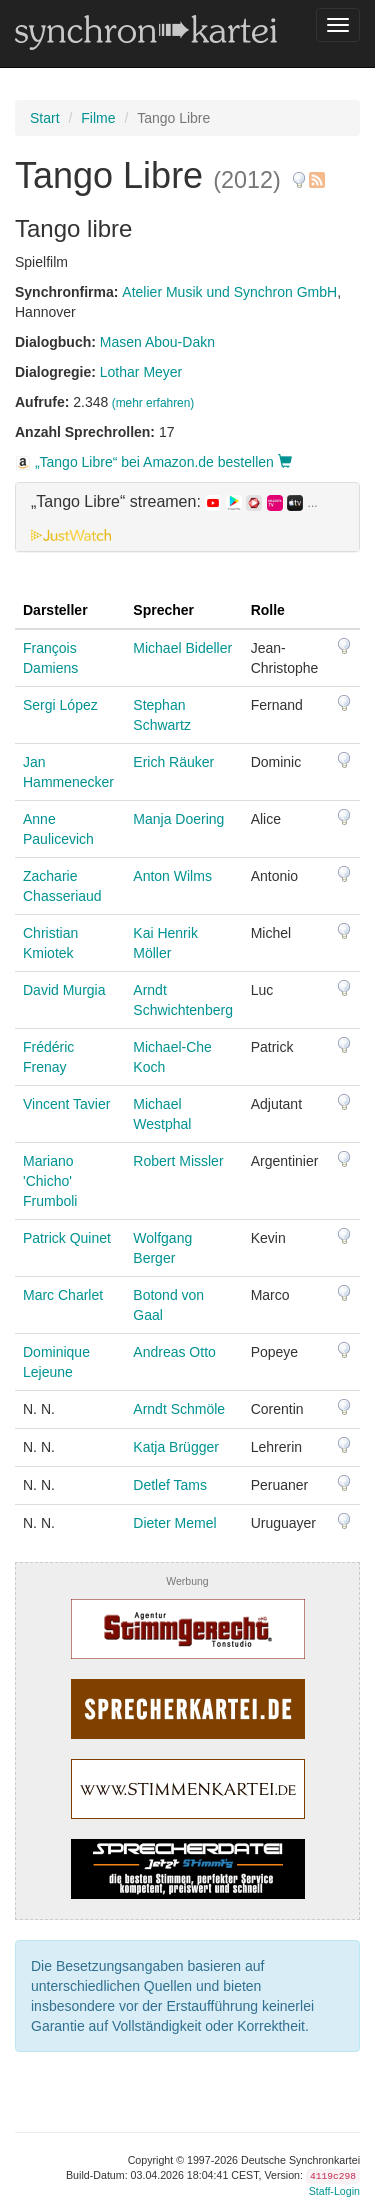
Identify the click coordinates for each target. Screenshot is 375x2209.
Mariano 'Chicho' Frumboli (50, 1181)
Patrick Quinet (67, 1238)
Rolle (268, 610)
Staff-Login (334, 2191)
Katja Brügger (176, 1447)
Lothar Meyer (141, 372)
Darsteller (55, 610)
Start (45, 118)
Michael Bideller (182, 648)
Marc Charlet (63, 1295)
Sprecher (163, 610)
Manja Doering (178, 819)
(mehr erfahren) (153, 403)
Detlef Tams (170, 1485)
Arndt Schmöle (179, 1409)
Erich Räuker (173, 762)
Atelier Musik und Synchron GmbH (229, 292)
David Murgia (64, 990)
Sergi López (60, 705)
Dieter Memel (174, 1523)
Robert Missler (178, 1161)
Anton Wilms (172, 876)
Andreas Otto (174, 1352)
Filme (98, 118)
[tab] (187, 517)
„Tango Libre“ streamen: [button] (174, 502)
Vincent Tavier (66, 1104)
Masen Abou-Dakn (157, 342)
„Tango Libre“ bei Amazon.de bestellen (153, 462)
